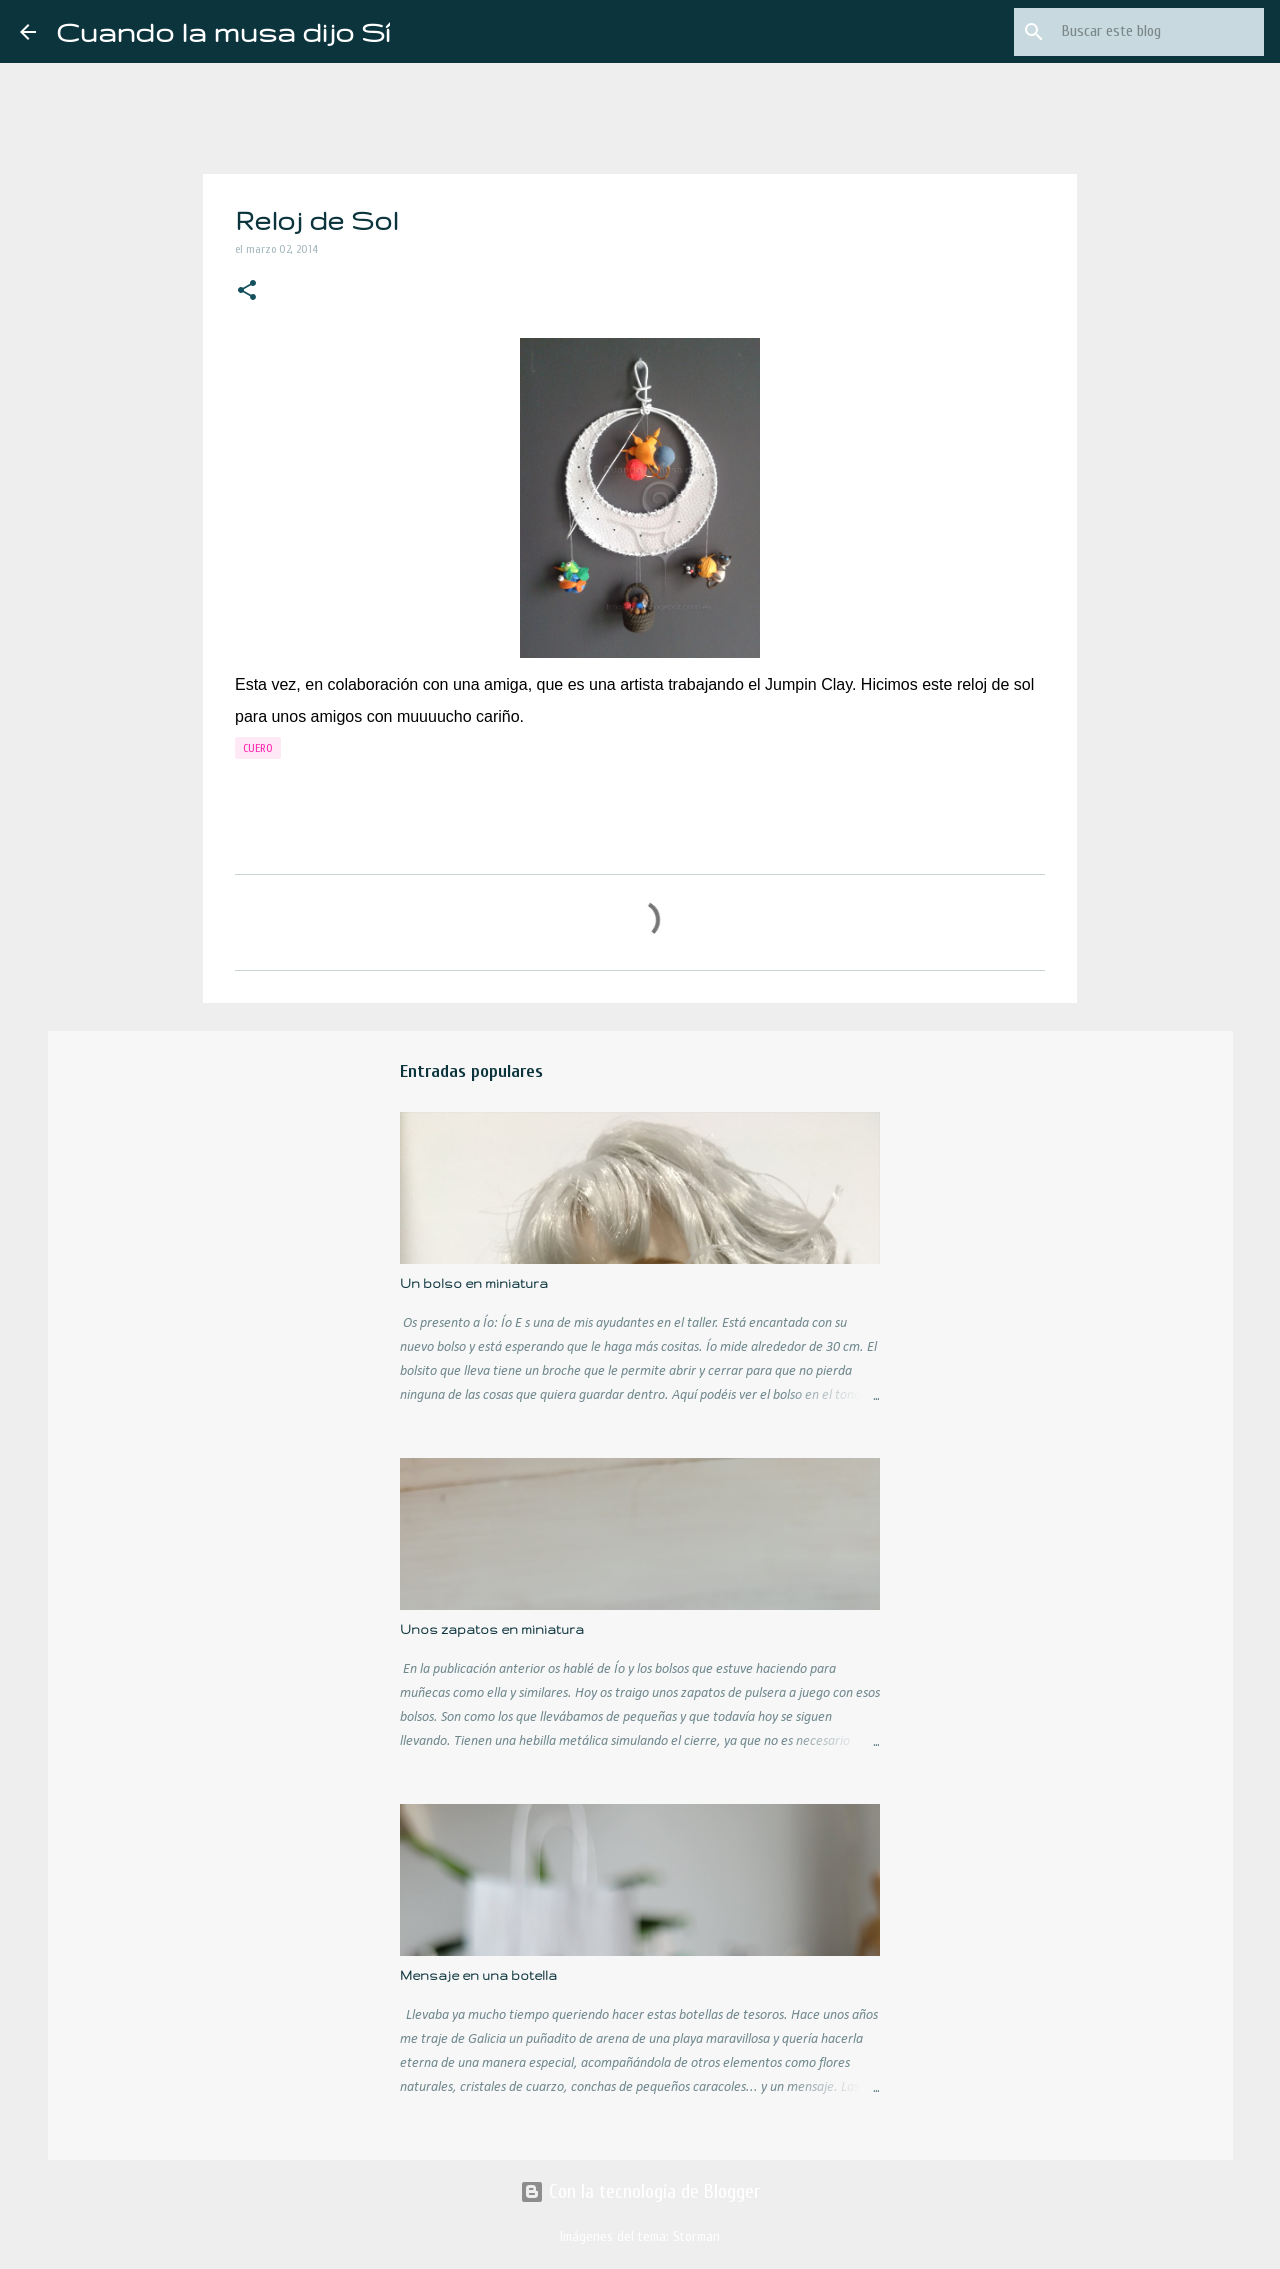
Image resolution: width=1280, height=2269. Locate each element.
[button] (247, 292)
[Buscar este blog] (1159, 32)
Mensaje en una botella (478, 1975)
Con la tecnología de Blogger (640, 2191)
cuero (258, 748)
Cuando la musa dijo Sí (223, 31)
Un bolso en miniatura (474, 1283)
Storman (696, 2236)
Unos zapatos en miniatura (492, 1629)
